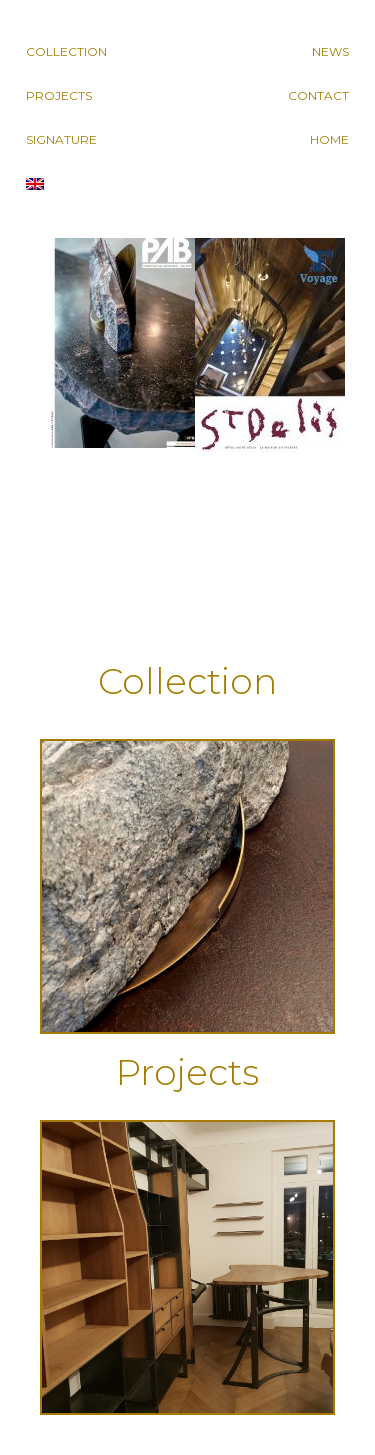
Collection (66, 51)
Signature (61, 139)
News (330, 51)
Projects (59, 95)
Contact (318, 95)
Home (329, 139)
